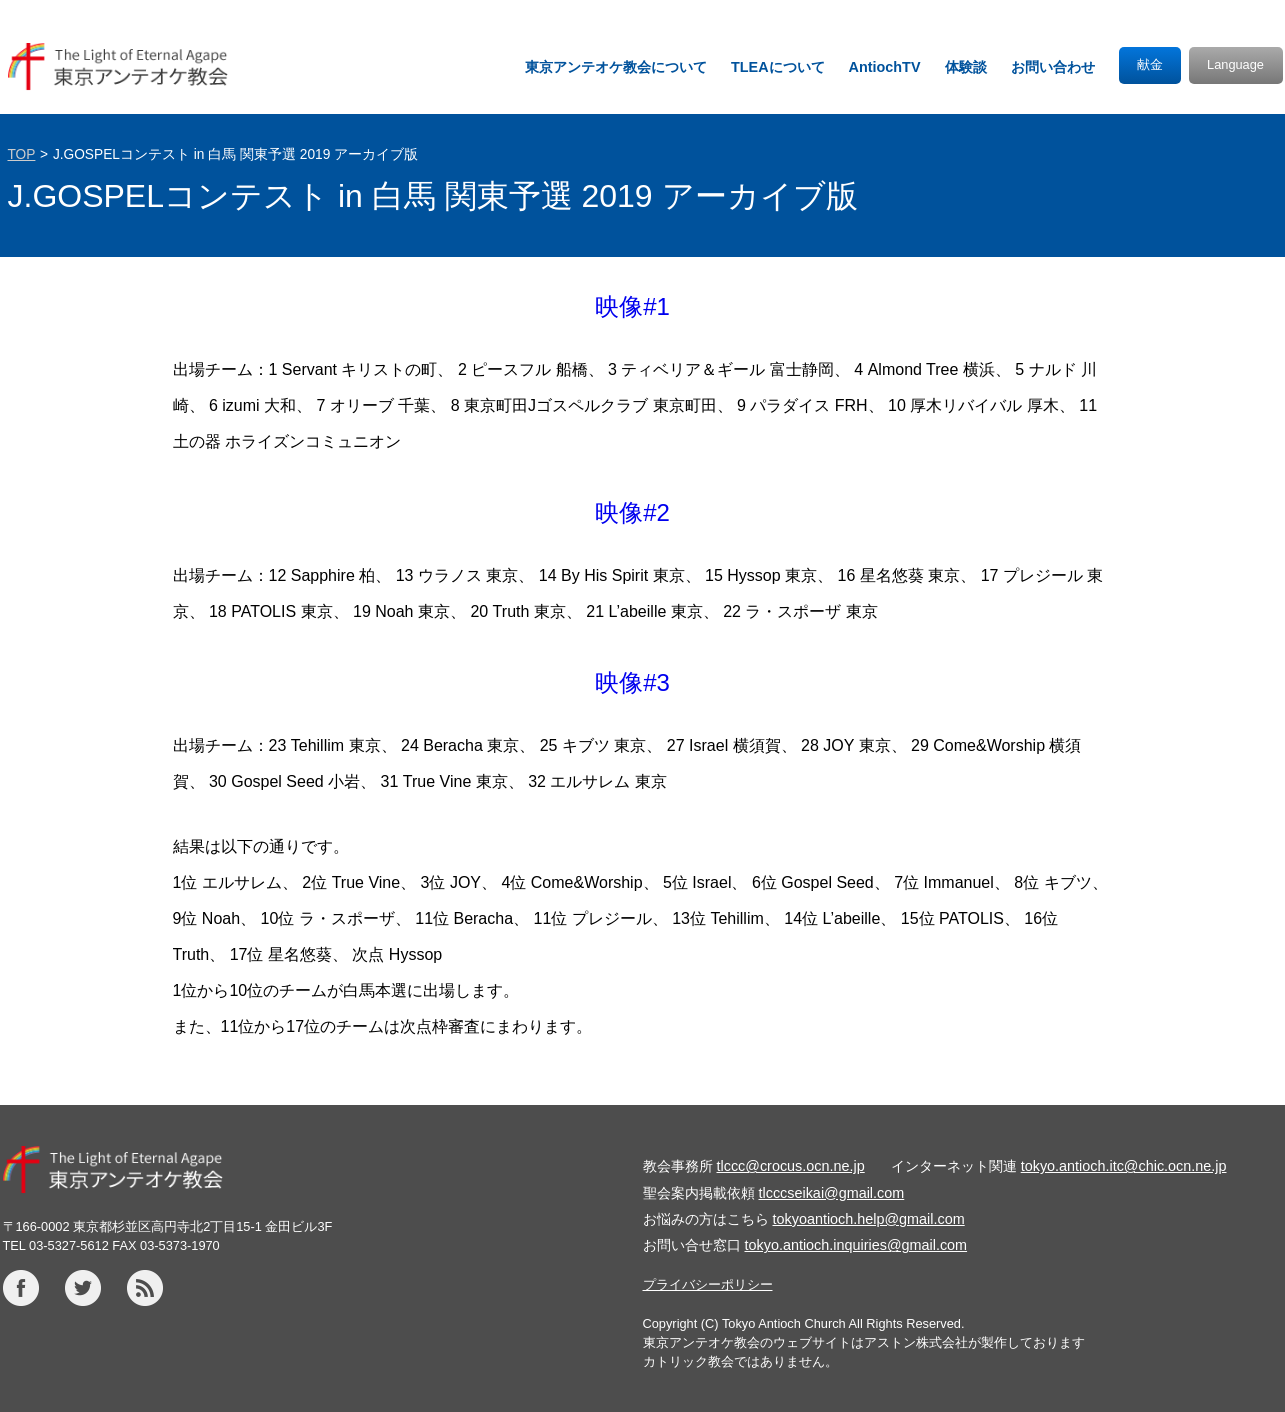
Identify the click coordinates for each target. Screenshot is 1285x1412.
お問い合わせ (1053, 67)
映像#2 (632, 512)
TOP (22, 154)
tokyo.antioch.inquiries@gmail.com (856, 1245)
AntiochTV (885, 67)
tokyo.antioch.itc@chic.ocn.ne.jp (1124, 1166)
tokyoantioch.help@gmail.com (869, 1219)
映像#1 (632, 306)
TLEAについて (778, 67)
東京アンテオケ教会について (616, 67)
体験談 (966, 67)
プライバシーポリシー (708, 1284)
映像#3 (632, 682)
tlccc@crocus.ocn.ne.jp (791, 1166)
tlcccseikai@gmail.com (832, 1193)
